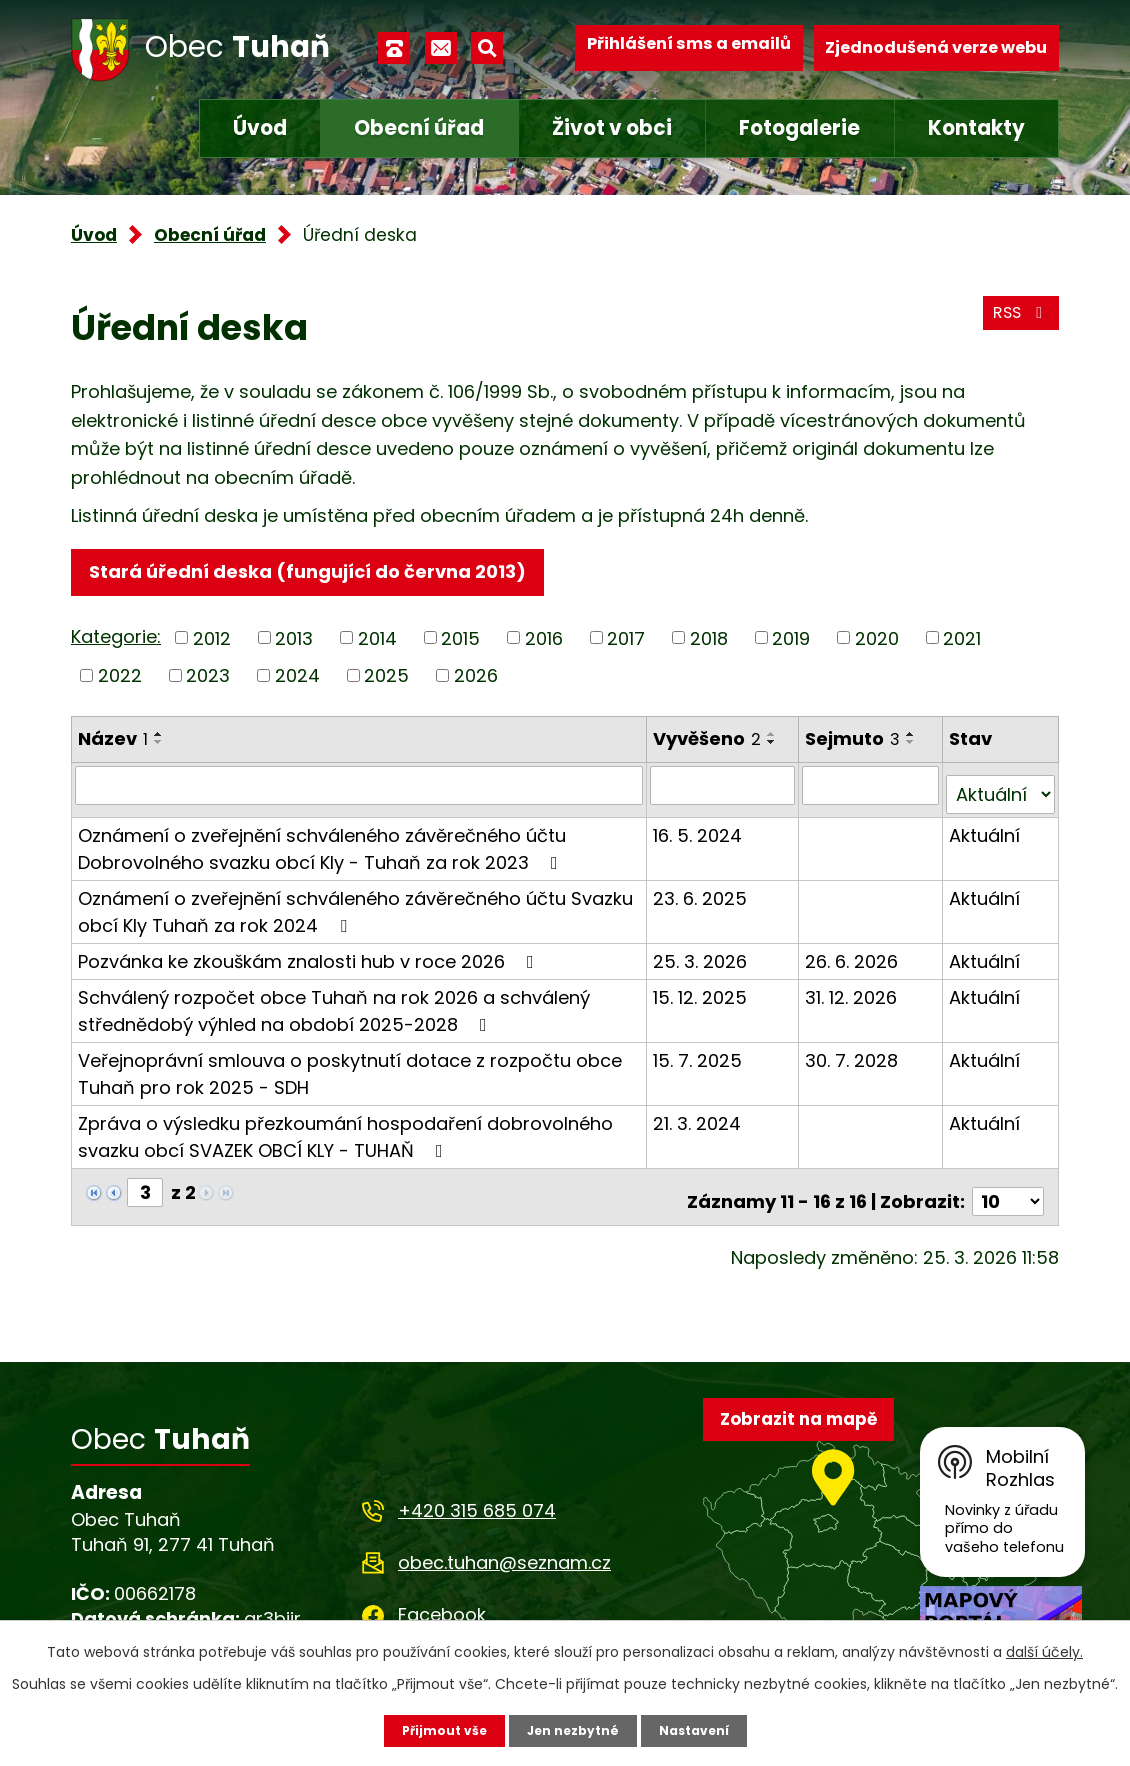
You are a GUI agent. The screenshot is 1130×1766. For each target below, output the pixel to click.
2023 (208, 682)
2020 (877, 644)
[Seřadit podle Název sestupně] (159, 749)
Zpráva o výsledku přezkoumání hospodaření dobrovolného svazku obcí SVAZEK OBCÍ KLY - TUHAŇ (345, 1134)
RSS (1016, 325)
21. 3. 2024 (700, 1120)
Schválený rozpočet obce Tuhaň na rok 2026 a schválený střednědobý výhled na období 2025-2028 (334, 1008)
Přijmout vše (432, 1729)
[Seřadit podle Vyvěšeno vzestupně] (775, 741)
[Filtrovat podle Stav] (1001, 792)
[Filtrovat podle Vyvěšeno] (725, 792)
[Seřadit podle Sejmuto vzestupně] (914, 741)
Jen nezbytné (572, 1729)
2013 (294, 644)
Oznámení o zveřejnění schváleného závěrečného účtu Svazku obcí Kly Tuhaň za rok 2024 (355, 909)
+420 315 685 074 (477, 1497)
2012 (212, 644)
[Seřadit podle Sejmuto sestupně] (914, 749)
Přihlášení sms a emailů (689, 47)
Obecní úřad (419, 128)
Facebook (442, 1602)
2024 (297, 682)
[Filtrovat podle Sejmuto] (873, 792)
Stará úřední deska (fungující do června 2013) (316, 574)
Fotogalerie (799, 128)
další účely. (1044, 1649)
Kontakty (976, 128)
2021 (962, 644)
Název (113, 745)
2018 (709, 644)
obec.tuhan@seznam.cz (504, 1549)
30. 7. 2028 (854, 1057)
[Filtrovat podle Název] (360, 792)
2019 (791, 644)
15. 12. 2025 (703, 994)
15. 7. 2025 (700, 1057)
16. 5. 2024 (700, 832)
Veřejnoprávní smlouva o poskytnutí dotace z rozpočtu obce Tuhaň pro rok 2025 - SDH (350, 1071)
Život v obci (612, 128)
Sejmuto (855, 745)
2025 (386, 682)
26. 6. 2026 (854, 958)
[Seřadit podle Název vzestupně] (159, 741)
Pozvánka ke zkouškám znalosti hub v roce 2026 (310, 958)
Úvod (260, 128)
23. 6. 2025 (703, 895)
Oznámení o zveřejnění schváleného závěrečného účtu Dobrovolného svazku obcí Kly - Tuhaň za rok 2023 (322, 846)
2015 (460, 644)
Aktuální (986, 832)
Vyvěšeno (710, 745)
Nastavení (705, 1729)
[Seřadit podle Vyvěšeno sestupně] (775, 749)
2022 (120, 682)
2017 (626, 644)
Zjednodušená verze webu (936, 47)
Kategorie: (116, 643)
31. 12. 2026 (854, 994)
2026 (476, 682)
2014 (377, 644)
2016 (544, 644)
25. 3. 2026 (703, 958)
